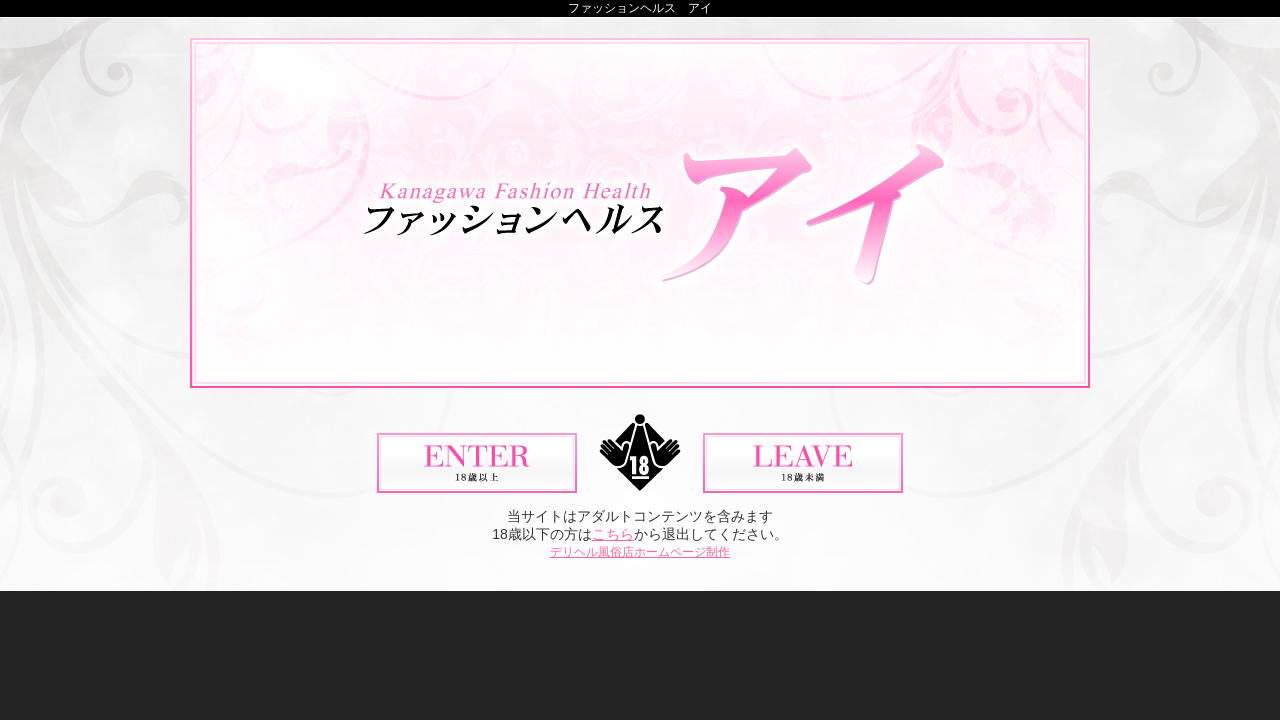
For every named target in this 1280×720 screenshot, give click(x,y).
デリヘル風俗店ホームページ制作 (640, 552)
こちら (613, 534)
